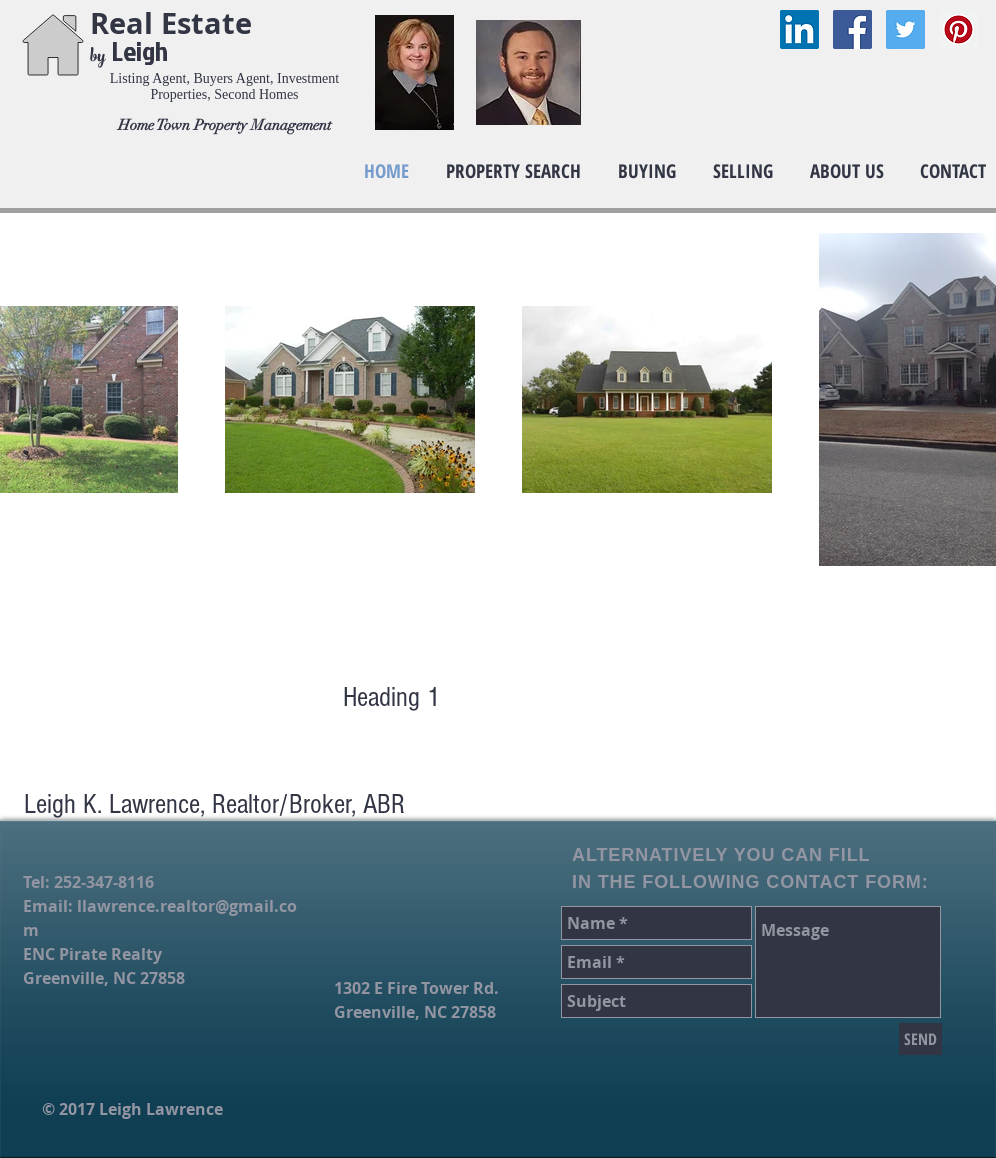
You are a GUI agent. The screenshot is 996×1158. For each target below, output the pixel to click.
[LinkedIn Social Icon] (799, 29)
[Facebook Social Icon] (852, 29)
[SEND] (920, 1039)
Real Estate (175, 23)
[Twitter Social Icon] (905, 29)
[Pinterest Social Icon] (958, 29)
